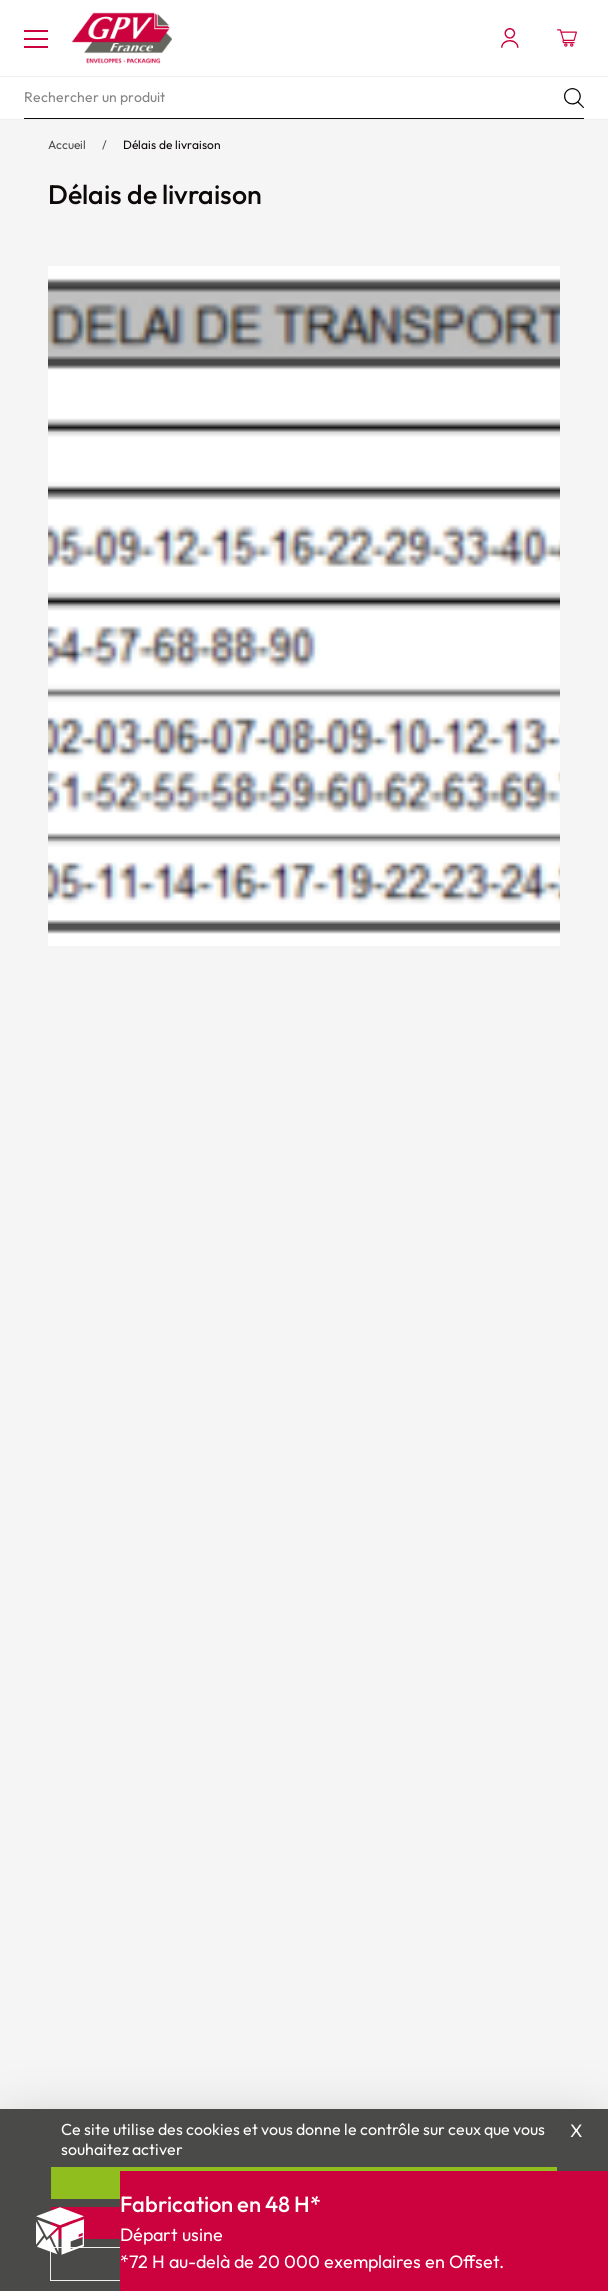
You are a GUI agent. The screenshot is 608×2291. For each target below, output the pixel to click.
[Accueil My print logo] (122, 38)
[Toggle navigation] (36, 38)
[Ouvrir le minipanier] (567, 38)
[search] (304, 98)
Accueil (67, 144)
